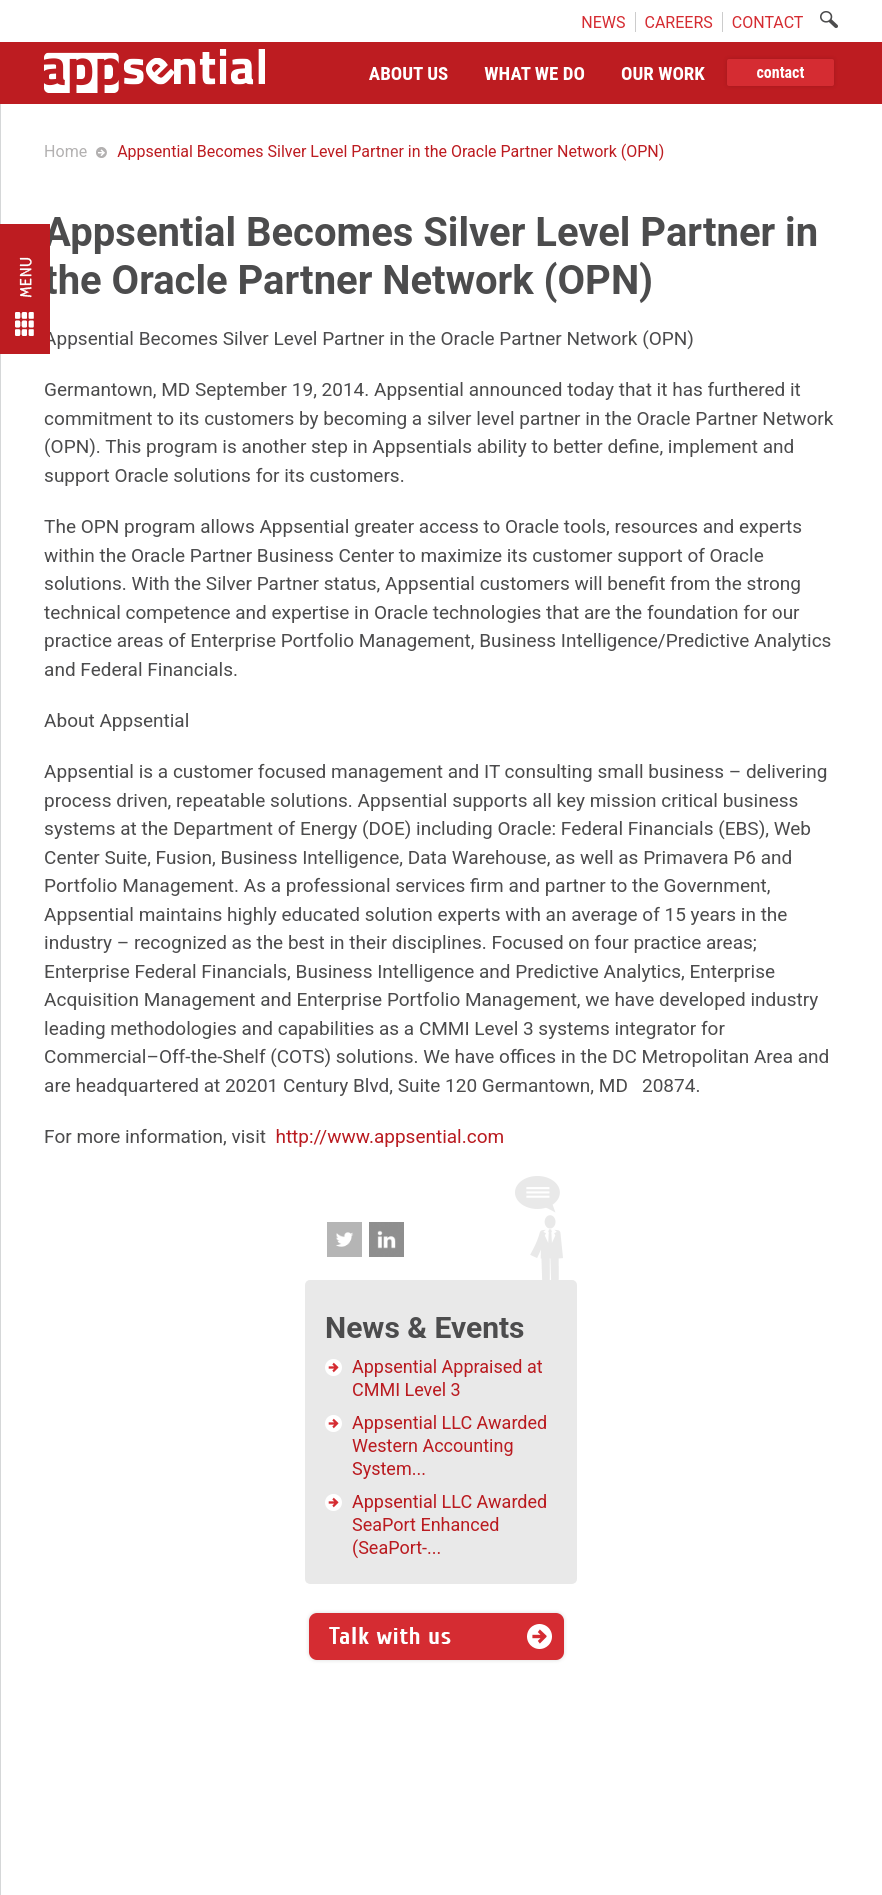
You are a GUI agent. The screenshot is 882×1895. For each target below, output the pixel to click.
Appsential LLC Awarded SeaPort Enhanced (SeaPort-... (449, 1524)
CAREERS (679, 22)
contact (780, 72)
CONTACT (768, 22)
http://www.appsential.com (389, 1136)
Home (65, 151)
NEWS (603, 22)
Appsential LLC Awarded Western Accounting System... (449, 1445)
